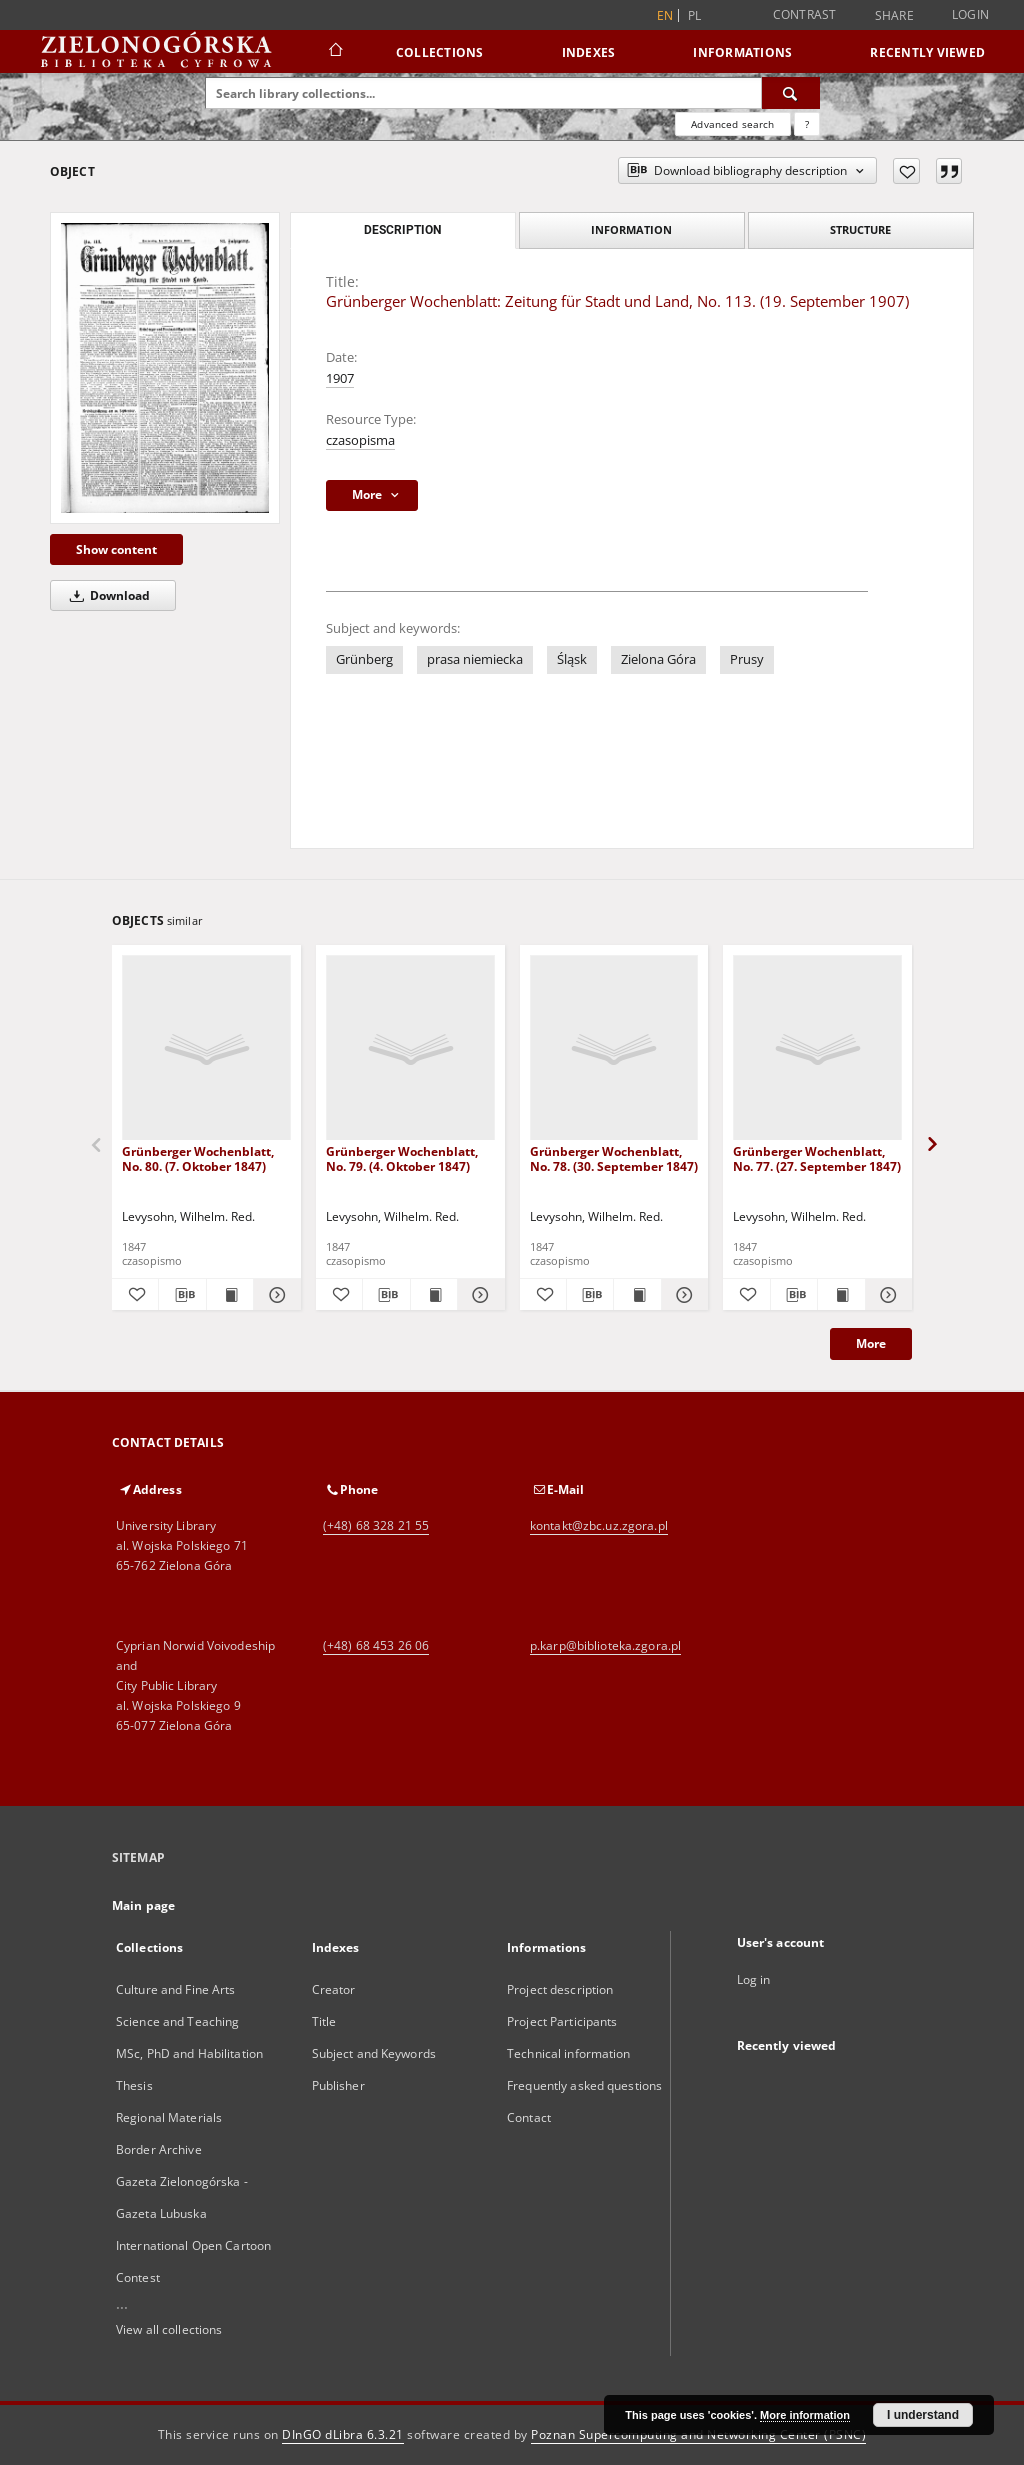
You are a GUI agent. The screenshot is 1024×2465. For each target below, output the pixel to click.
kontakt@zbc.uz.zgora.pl (599, 1525)
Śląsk (572, 659)
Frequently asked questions (584, 2085)
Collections (440, 52)
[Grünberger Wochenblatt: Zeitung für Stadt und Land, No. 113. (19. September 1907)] (165, 367)
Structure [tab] (860, 229)
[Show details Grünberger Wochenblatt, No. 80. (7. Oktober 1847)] (274, 1295)
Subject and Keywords (374, 2053)
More (871, 1343)
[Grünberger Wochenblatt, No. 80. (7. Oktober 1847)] (206, 1048)
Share (894, 16)
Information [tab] (631, 229)
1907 (340, 378)
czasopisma (360, 440)
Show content (116, 549)
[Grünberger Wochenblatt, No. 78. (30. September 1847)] (614, 1048)
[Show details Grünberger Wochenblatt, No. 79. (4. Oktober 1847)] (478, 1295)
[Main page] (334, 52)
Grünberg (364, 659)
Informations (742, 52)
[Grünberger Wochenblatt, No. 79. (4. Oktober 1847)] (410, 1048)
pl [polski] (695, 15)
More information (805, 2415)
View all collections (169, 2329)
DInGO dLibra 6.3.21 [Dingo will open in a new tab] (343, 2434)
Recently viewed (927, 52)
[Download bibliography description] (182, 1295)
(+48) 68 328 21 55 (376, 1525)
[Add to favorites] (906, 171)
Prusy (747, 659)
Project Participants (562, 2021)
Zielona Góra (658, 659)
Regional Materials (169, 2117)
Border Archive (159, 2149)
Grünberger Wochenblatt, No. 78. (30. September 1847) (614, 1158)
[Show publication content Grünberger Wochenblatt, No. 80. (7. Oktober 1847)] (230, 1295)
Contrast (805, 14)
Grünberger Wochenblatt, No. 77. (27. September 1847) (817, 1158)
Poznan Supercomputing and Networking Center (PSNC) (698, 2434)
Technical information (569, 2053)
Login (970, 14)
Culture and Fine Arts (176, 1989)
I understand (923, 2415)
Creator (334, 1989)
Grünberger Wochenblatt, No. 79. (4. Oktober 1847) (402, 1158)
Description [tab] (402, 230)
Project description (560, 1989)
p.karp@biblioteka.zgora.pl (605, 1645)
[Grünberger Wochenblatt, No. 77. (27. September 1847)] (817, 1048)
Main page (143, 1905)
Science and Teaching (177, 2021)
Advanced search (732, 124)
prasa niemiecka (475, 659)
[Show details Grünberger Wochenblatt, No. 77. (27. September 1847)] (886, 1295)
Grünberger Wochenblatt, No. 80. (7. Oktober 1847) (198, 1158)
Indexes (589, 52)
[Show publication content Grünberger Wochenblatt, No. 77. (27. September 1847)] (841, 1295)
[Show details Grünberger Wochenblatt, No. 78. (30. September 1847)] (682, 1295)
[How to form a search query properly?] (807, 124)
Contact (529, 2117)
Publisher (338, 2085)
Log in (754, 1979)
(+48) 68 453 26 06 (376, 1645)
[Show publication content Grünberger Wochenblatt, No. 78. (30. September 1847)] (637, 1295)
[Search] (791, 93)
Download (106, 595)
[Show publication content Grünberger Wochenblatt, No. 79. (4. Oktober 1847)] (434, 1295)
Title (324, 2021)
